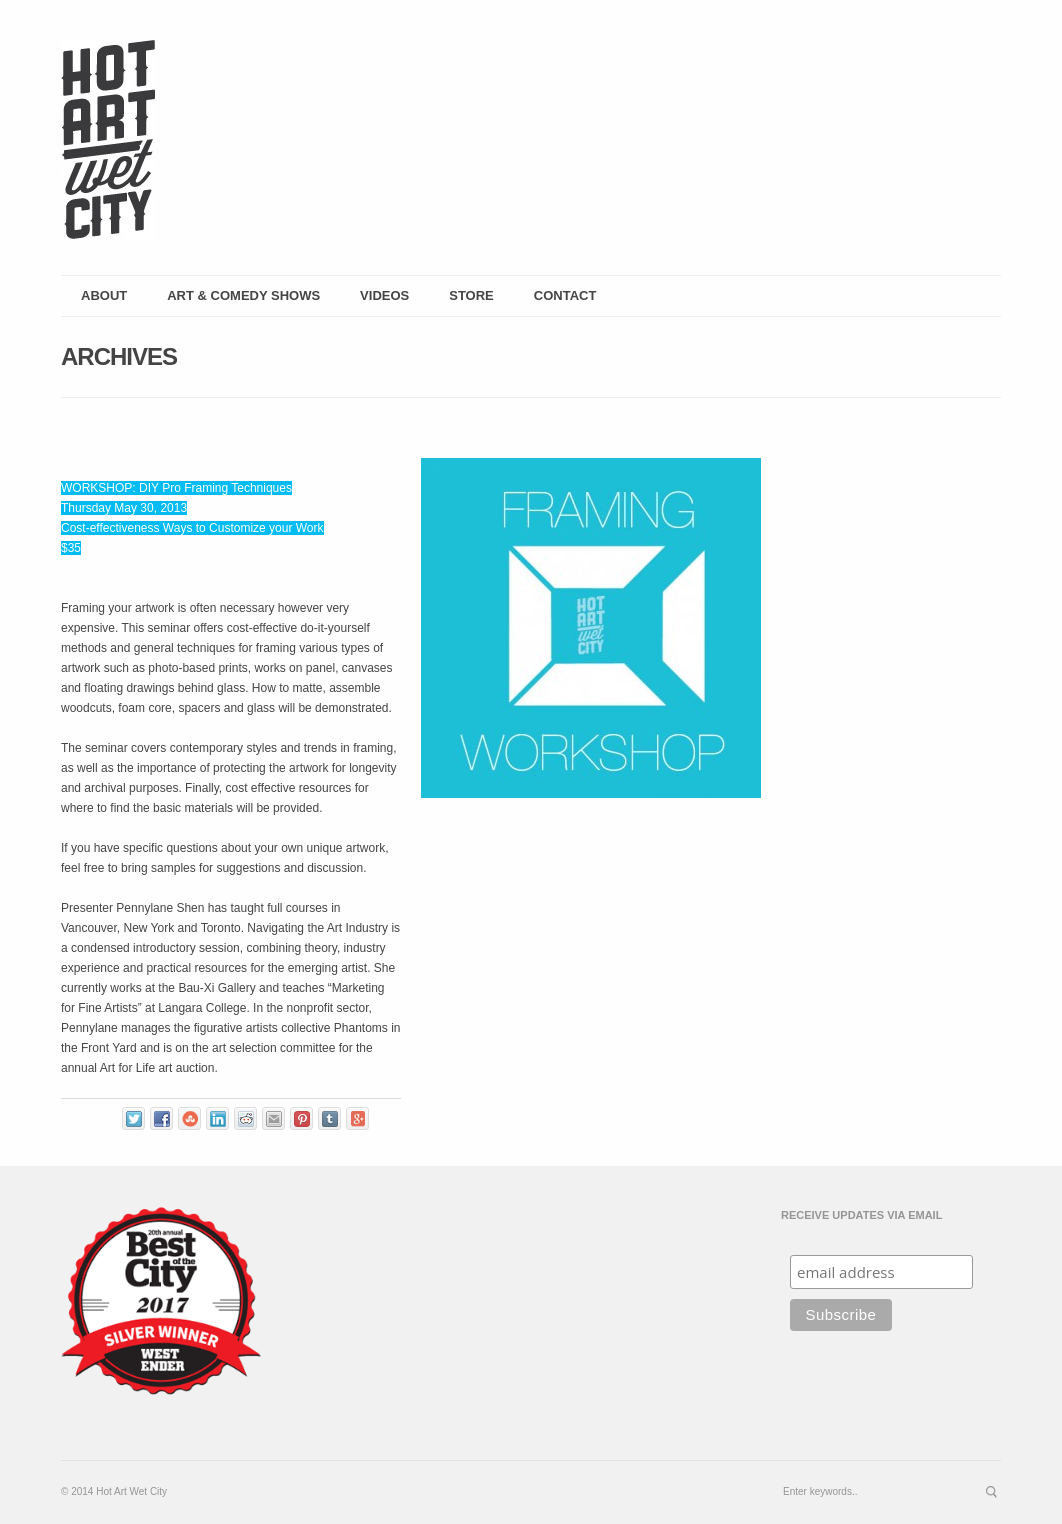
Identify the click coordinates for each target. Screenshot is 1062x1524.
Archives (119, 356)
